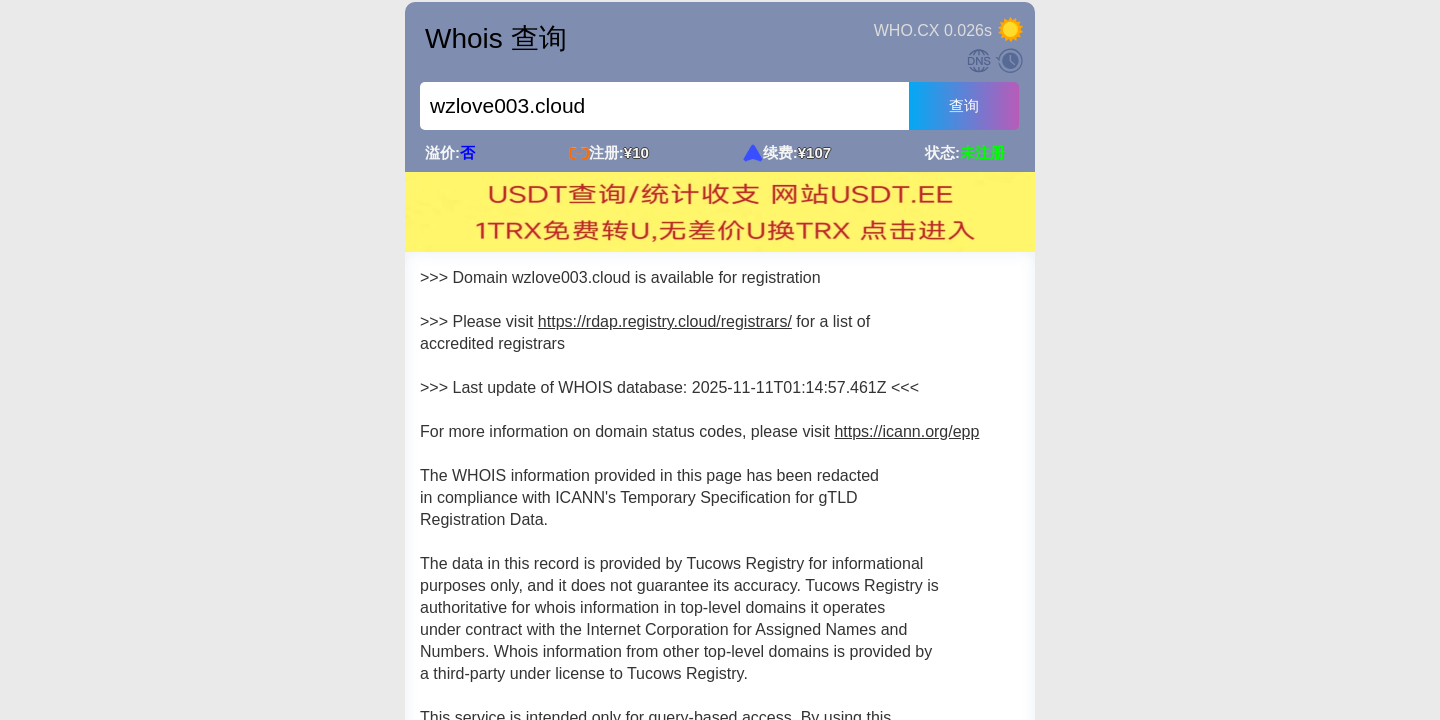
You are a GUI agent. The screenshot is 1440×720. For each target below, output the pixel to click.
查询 (964, 105)
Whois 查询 (496, 38)
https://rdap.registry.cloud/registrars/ (665, 321)
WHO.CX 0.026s (933, 30)
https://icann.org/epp (906, 431)
